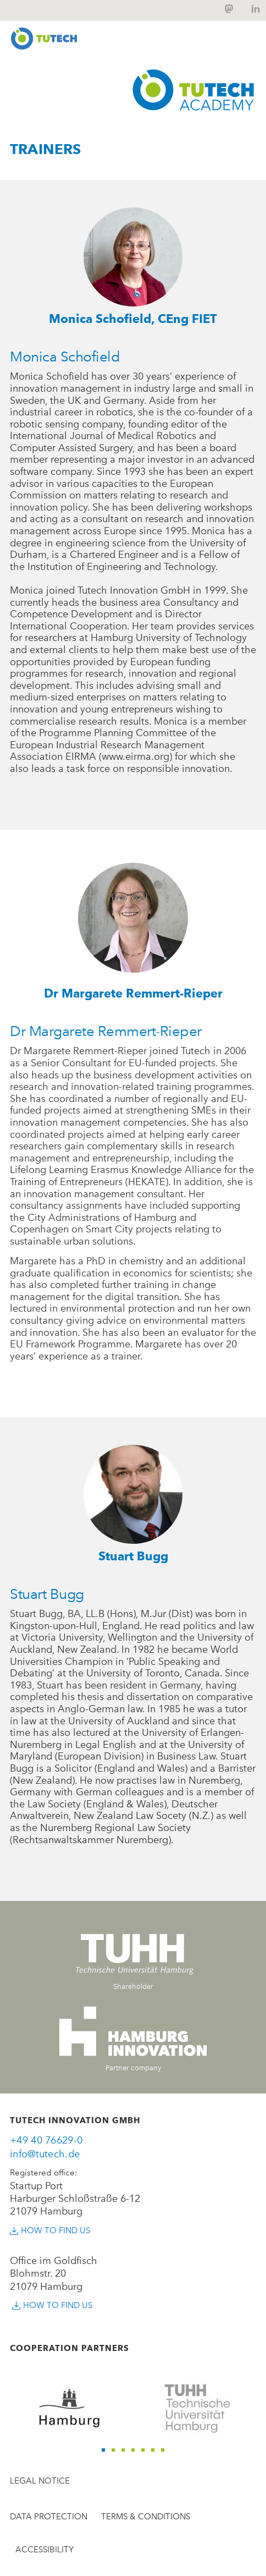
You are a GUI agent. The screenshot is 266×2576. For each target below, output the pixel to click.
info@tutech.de (45, 2154)
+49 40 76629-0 (46, 2140)
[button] (103, 2450)
